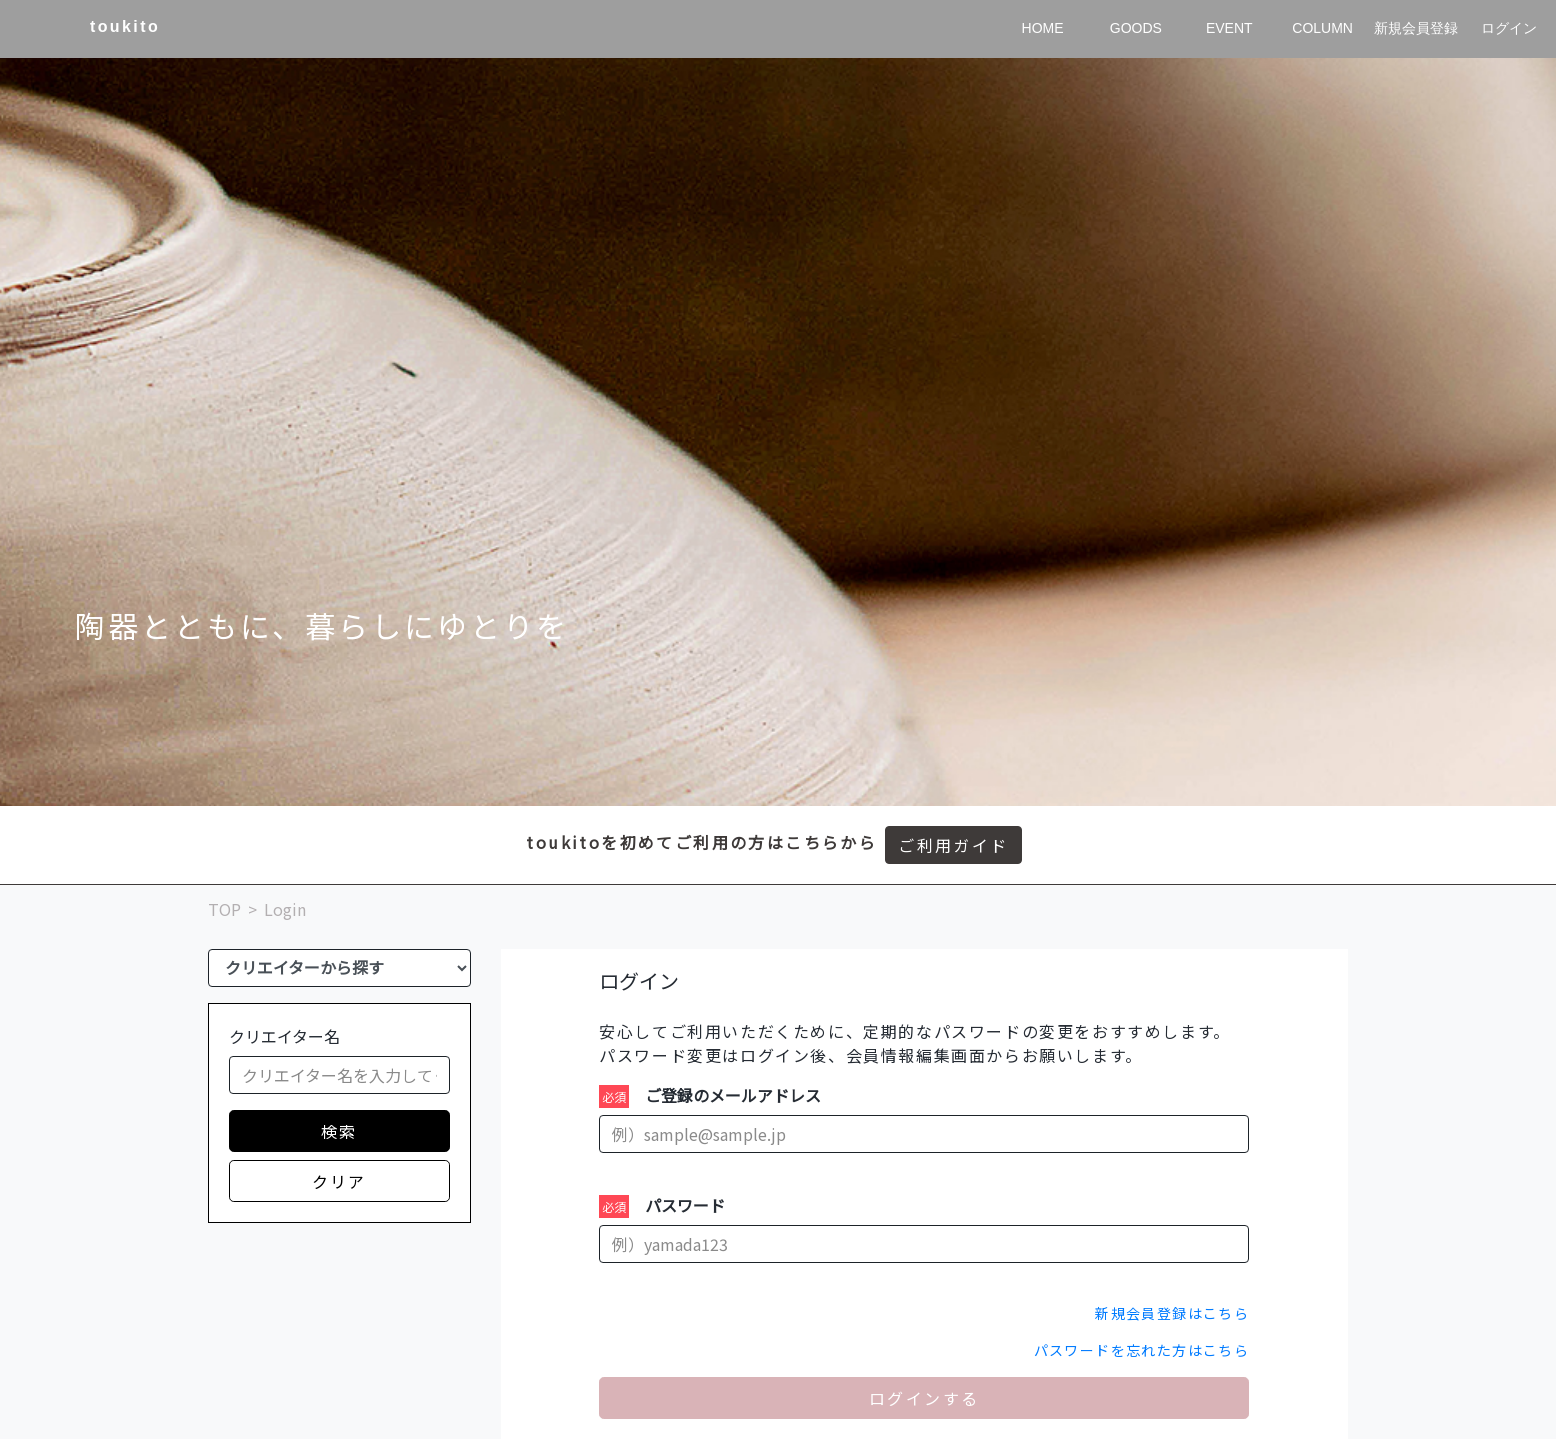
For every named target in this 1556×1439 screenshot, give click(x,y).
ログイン (1509, 28)
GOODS (1136, 28)
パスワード (685, 1205)
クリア (339, 1181)
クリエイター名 (284, 1036)
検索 (339, 1131)
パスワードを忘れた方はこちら (1142, 1350)
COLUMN (1322, 28)
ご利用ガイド (953, 845)
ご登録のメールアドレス (733, 1095)
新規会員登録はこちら (1172, 1313)
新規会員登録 (1416, 28)
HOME (1043, 28)
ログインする (924, 1398)
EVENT (1229, 28)
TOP (224, 909)
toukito (125, 26)
